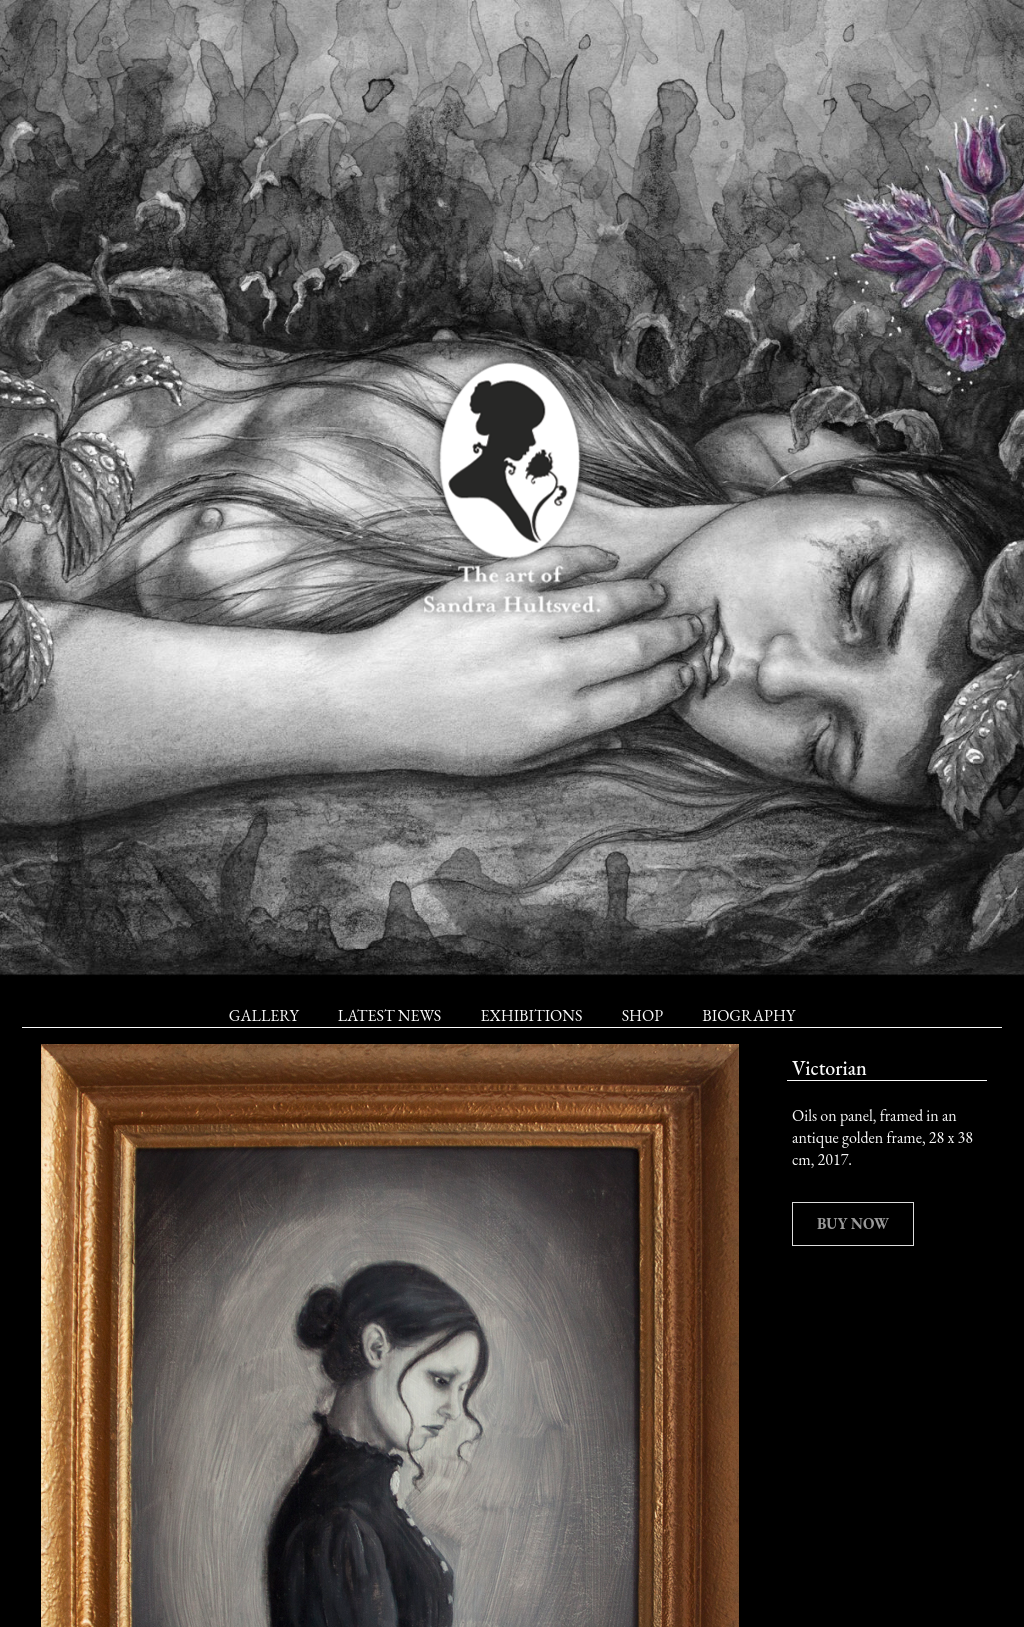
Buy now (853, 1223)
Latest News (389, 1015)
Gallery (264, 1015)
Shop (642, 1015)
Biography (748, 1015)
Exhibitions (531, 1015)
